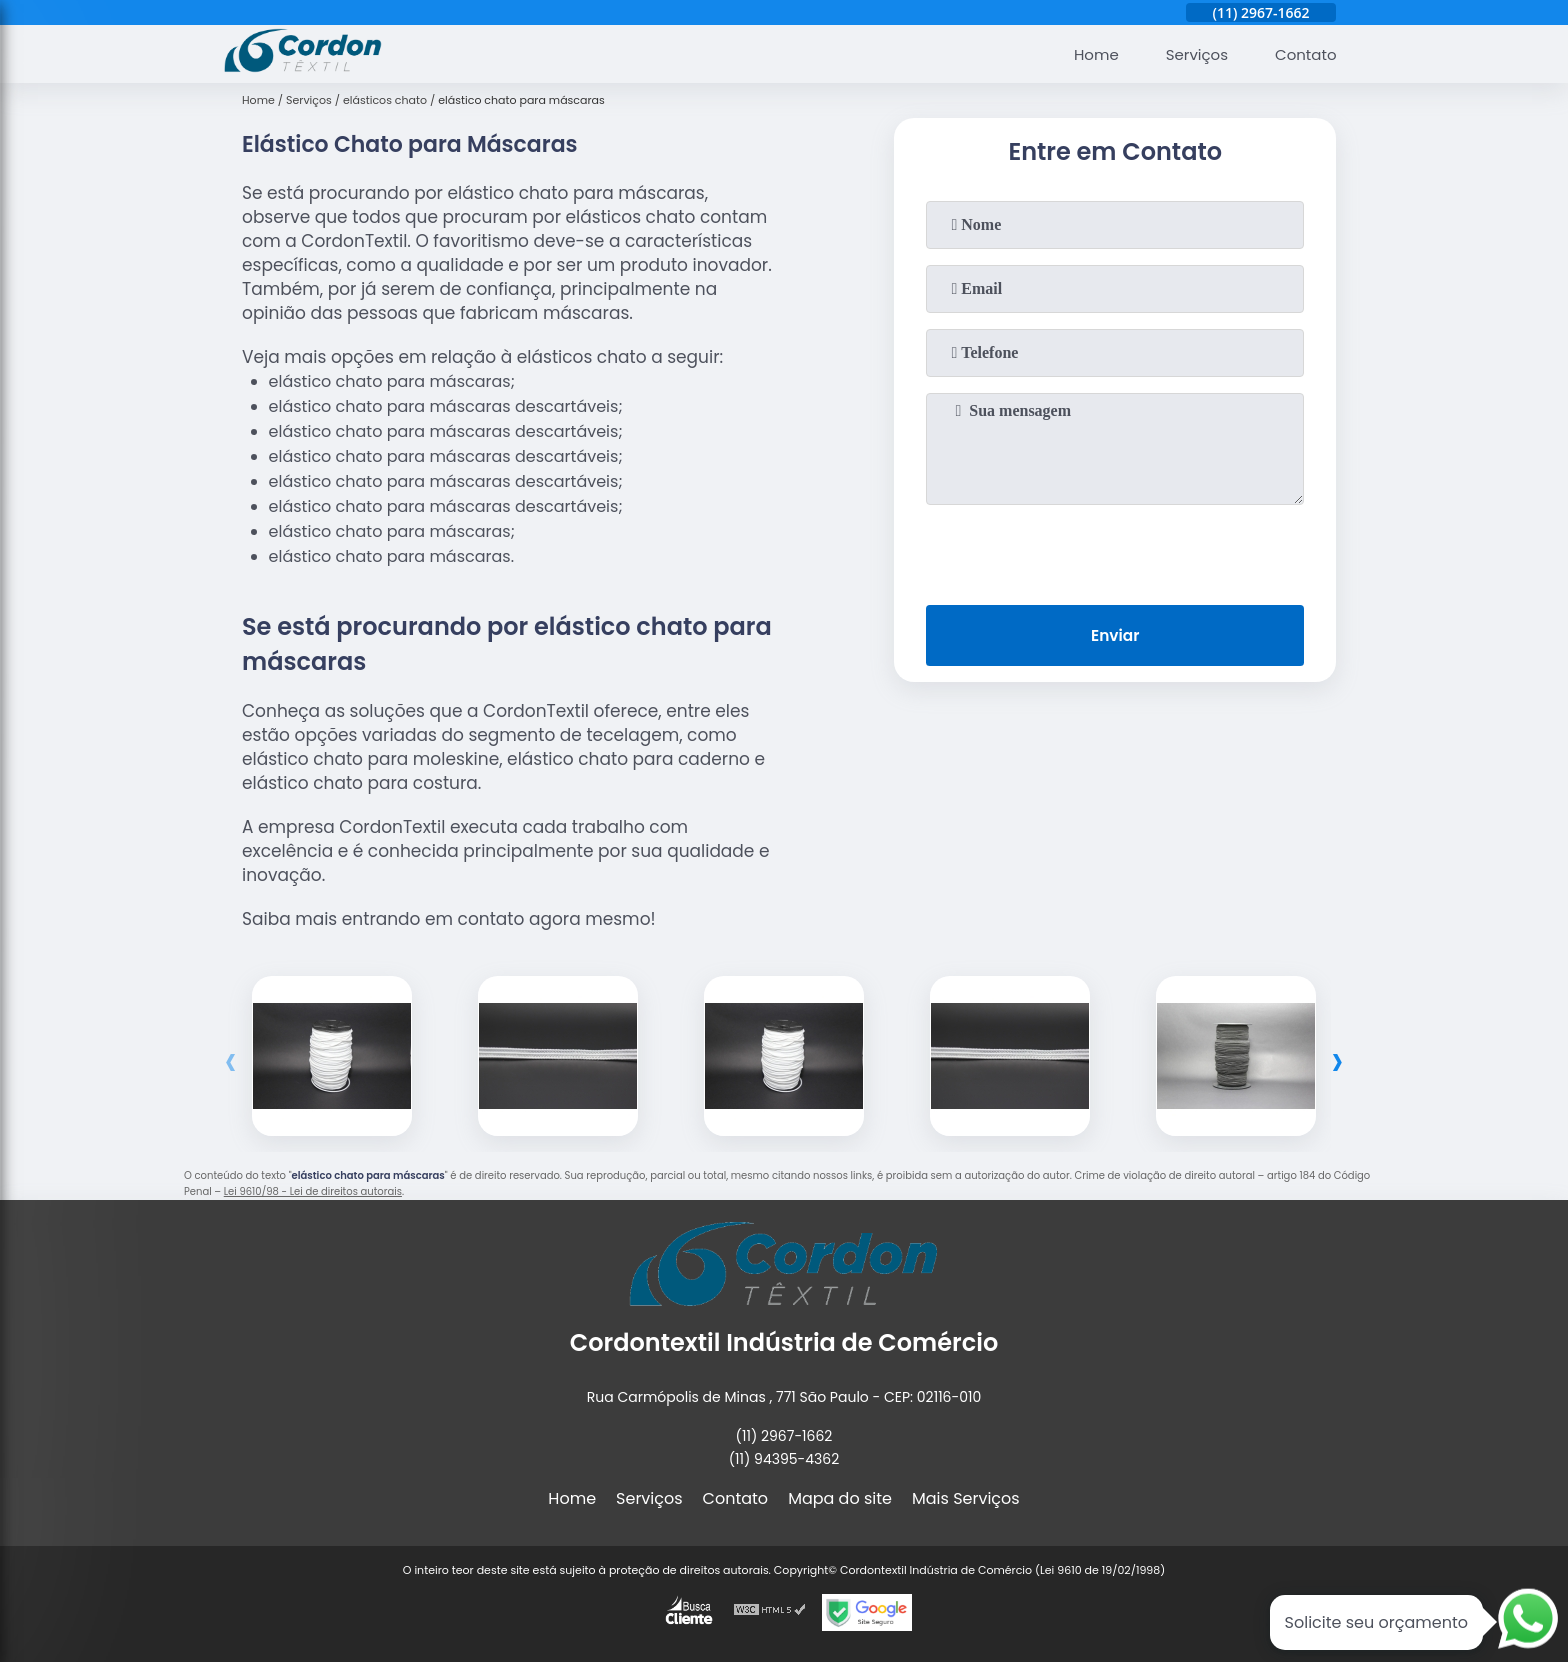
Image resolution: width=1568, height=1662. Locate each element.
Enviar (1115, 637)
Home (1084, 54)
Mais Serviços (966, 1498)
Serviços (1189, 54)
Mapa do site (840, 1498)
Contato (1303, 54)
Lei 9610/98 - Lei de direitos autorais (313, 1191)
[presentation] (1115, 551)
